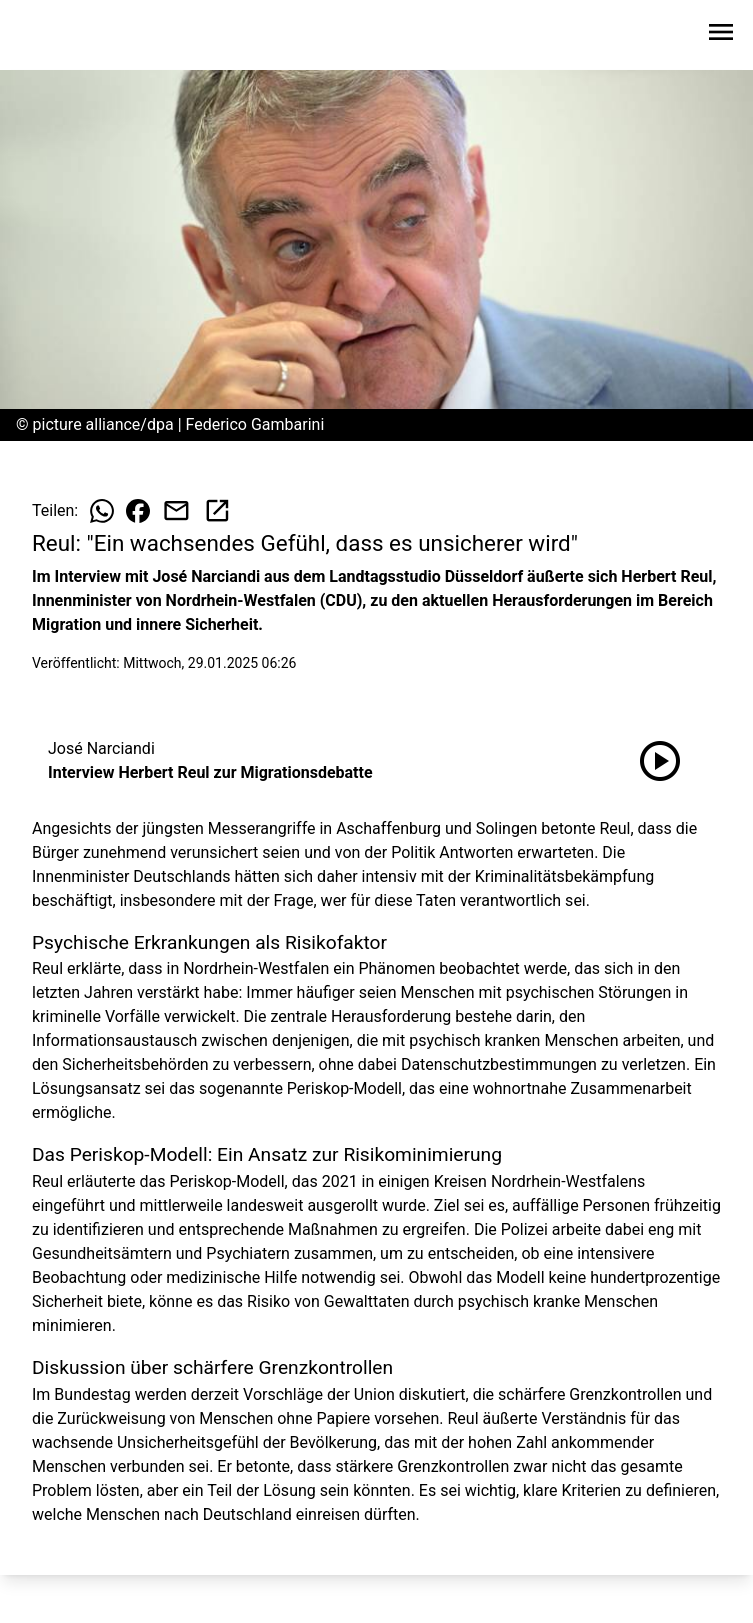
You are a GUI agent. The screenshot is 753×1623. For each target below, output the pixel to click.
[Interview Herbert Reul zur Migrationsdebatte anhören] (660, 761)
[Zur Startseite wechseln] (64, 36)
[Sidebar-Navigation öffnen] (721, 35)
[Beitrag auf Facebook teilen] (138, 511)
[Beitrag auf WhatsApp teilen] (102, 511)
